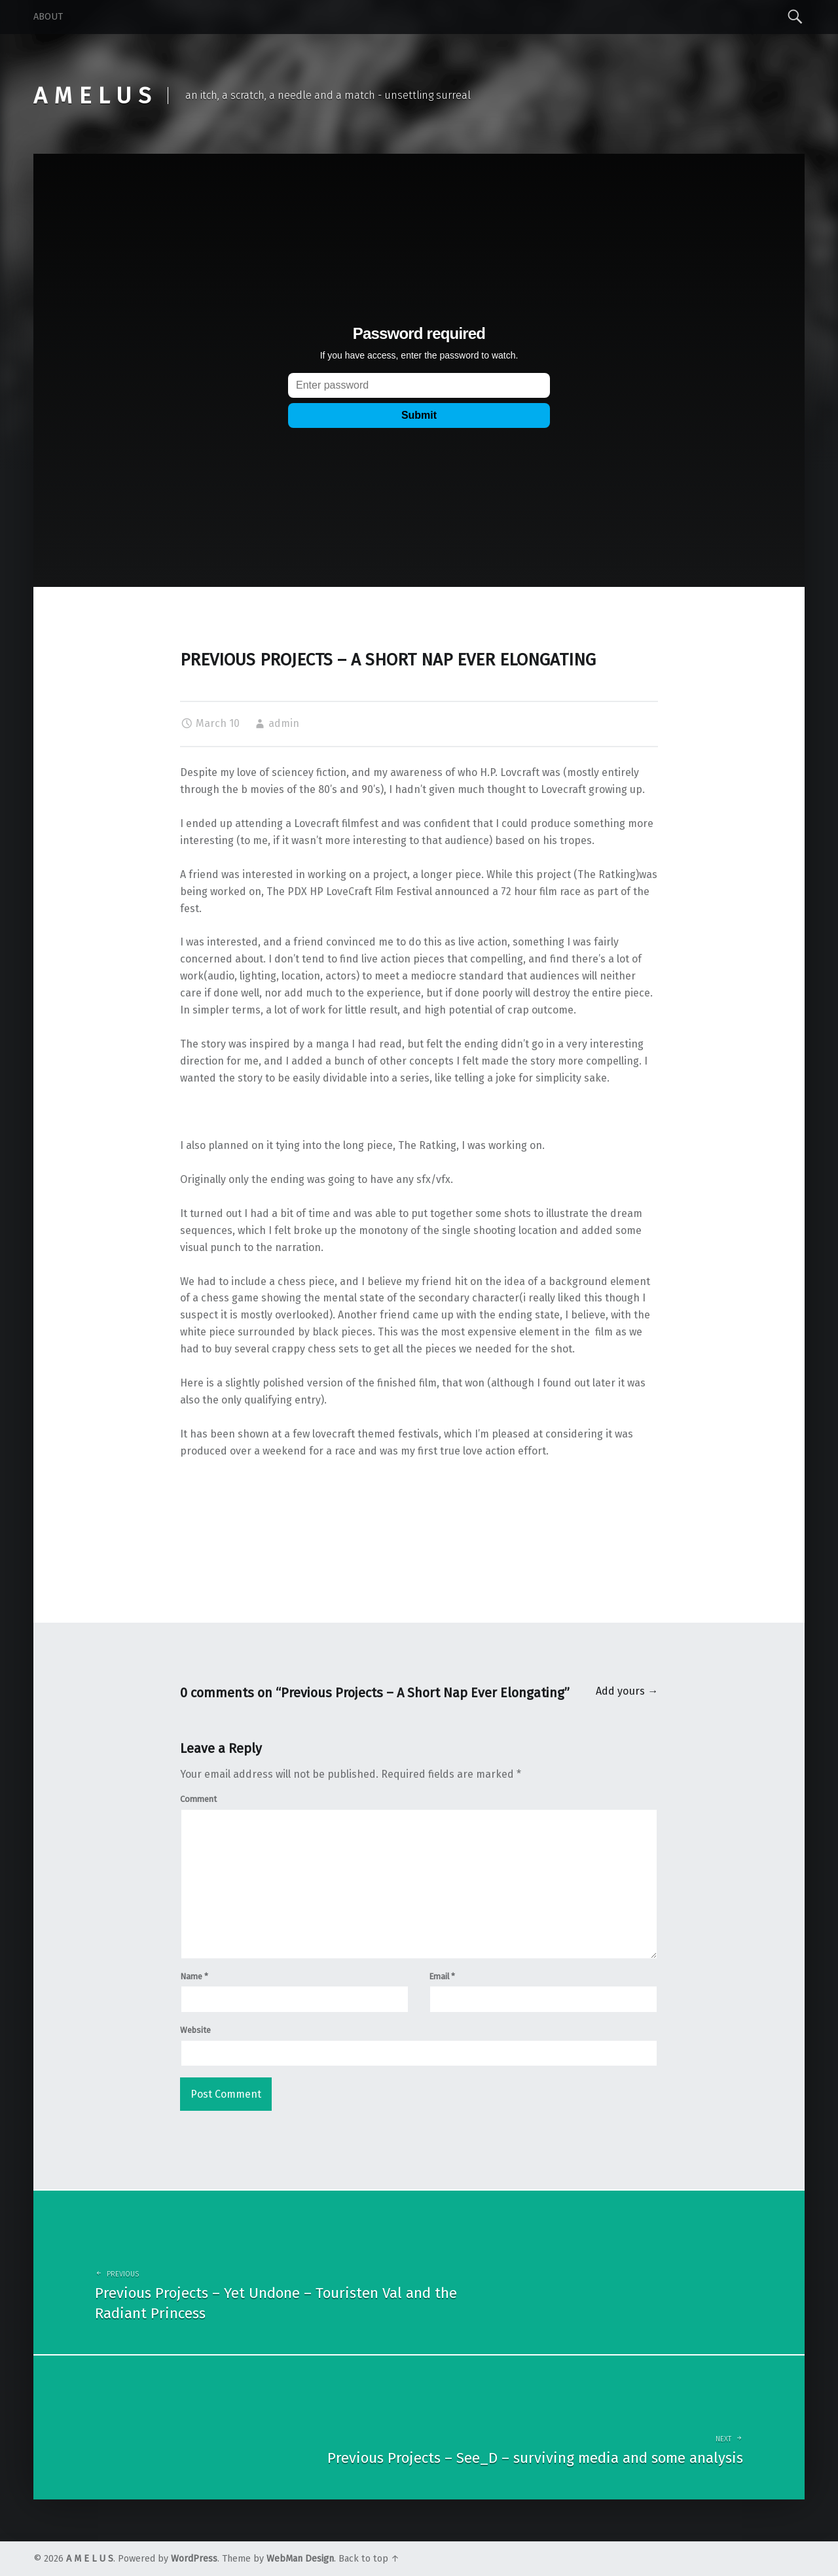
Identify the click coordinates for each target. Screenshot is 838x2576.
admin (283, 723)
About (48, 16)
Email (442, 1976)
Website (195, 2030)
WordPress (194, 2558)
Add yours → (627, 1691)
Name (194, 1976)
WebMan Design (300, 2558)
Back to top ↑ (368, 2558)
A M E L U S (89, 2558)
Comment (198, 1799)
